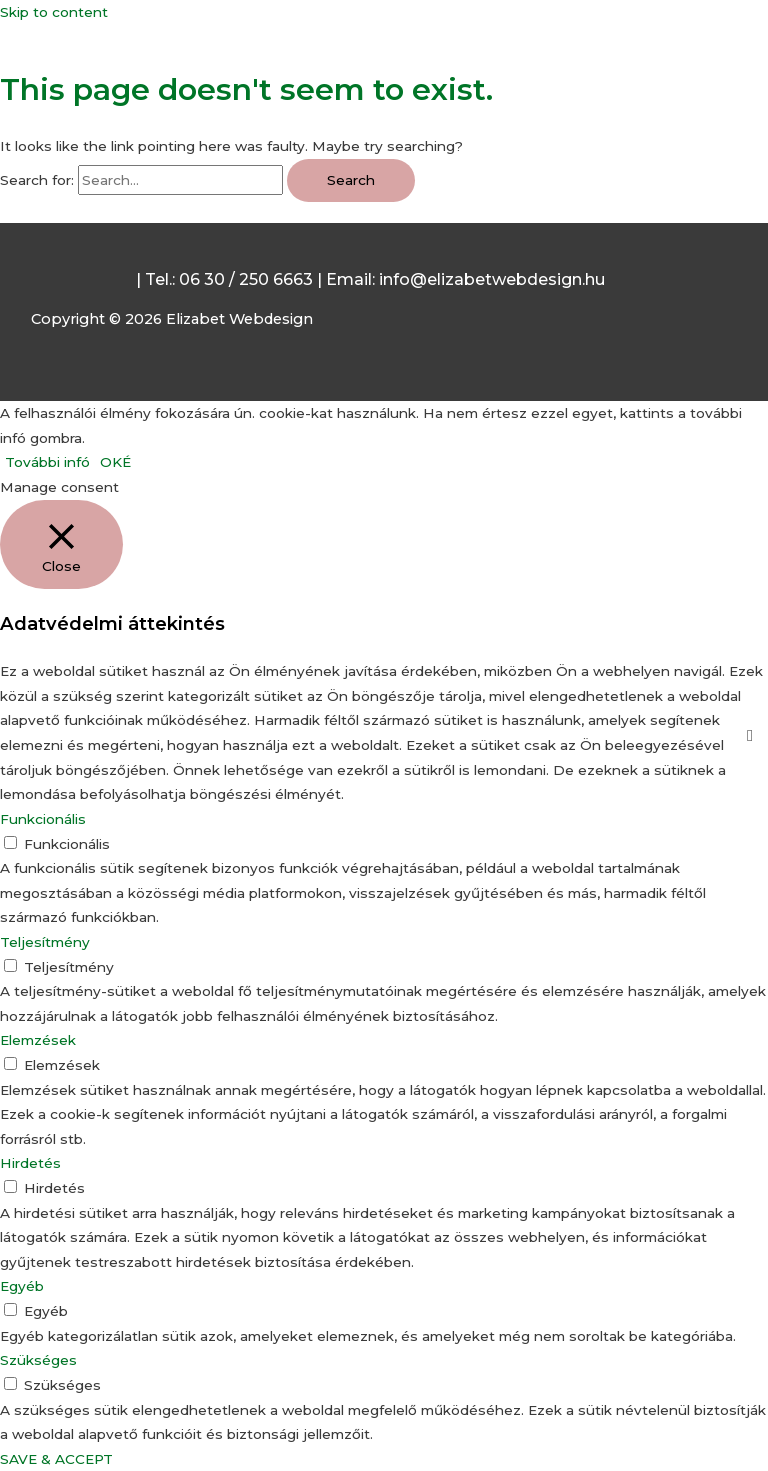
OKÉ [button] (115, 462)
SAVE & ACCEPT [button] (56, 1459)
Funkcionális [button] (43, 819)
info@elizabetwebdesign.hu (492, 279)
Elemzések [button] (38, 1040)
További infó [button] (47, 462)
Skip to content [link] (54, 12)
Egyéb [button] (22, 1286)
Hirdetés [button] (30, 1163)
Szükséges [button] (38, 1360)
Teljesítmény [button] (45, 942)
